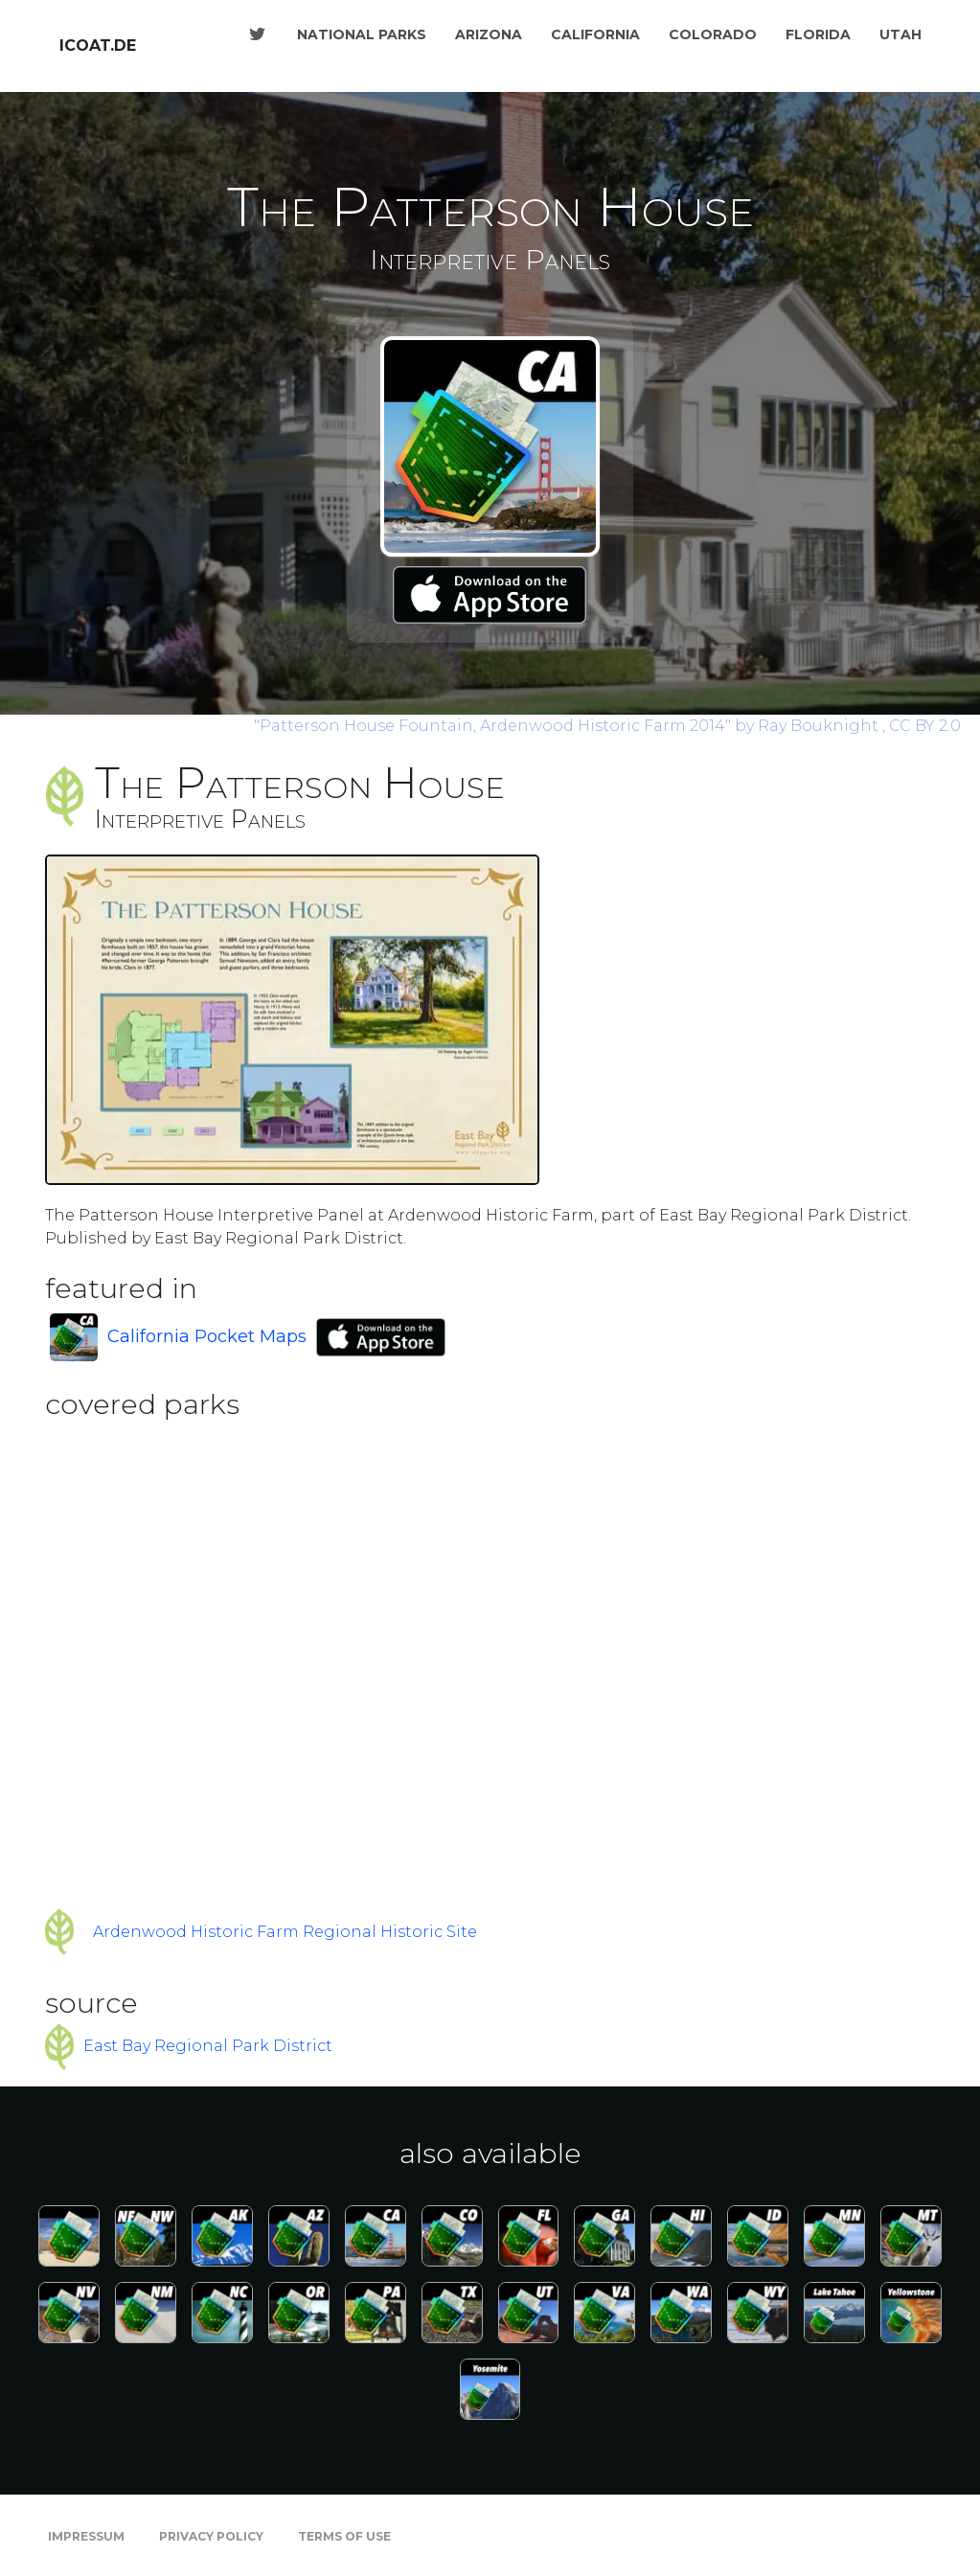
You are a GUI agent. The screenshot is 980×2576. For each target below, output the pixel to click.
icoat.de (97, 45)
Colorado (713, 34)
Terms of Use (344, 2536)
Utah (900, 34)
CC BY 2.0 (925, 726)
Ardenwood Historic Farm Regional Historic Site (285, 1932)
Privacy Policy (211, 2536)
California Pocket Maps (207, 1336)
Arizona (488, 34)
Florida (818, 34)
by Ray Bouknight (568, 726)
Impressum (86, 2536)
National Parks (361, 34)
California (595, 34)
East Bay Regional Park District (207, 2046)
